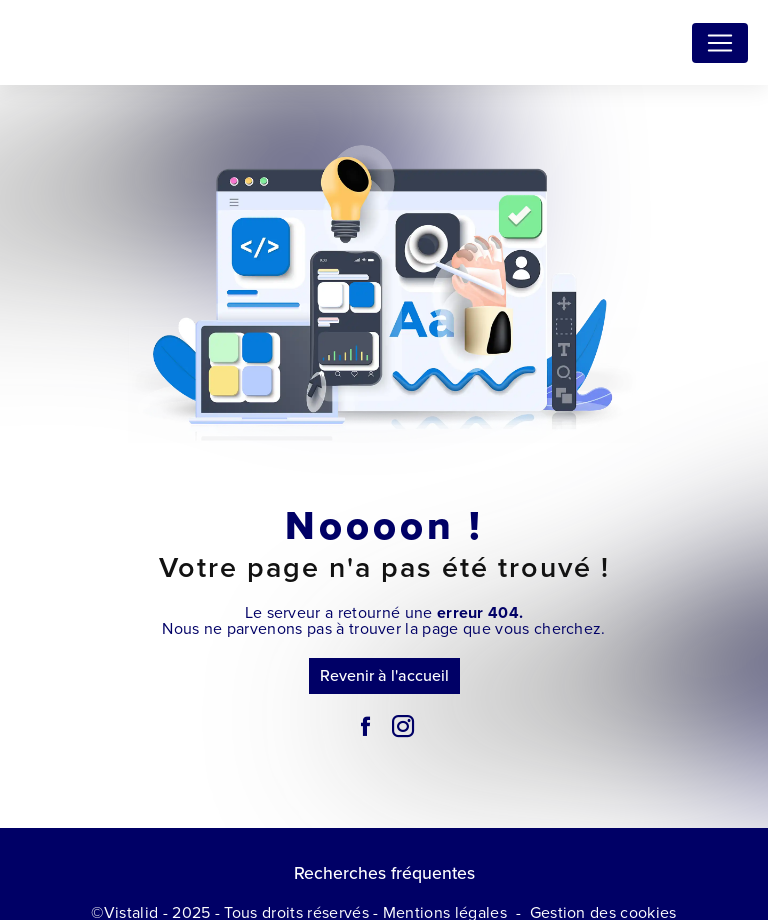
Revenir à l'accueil (384, 675)
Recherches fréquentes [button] (384, 873)
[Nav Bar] (720, 43)
